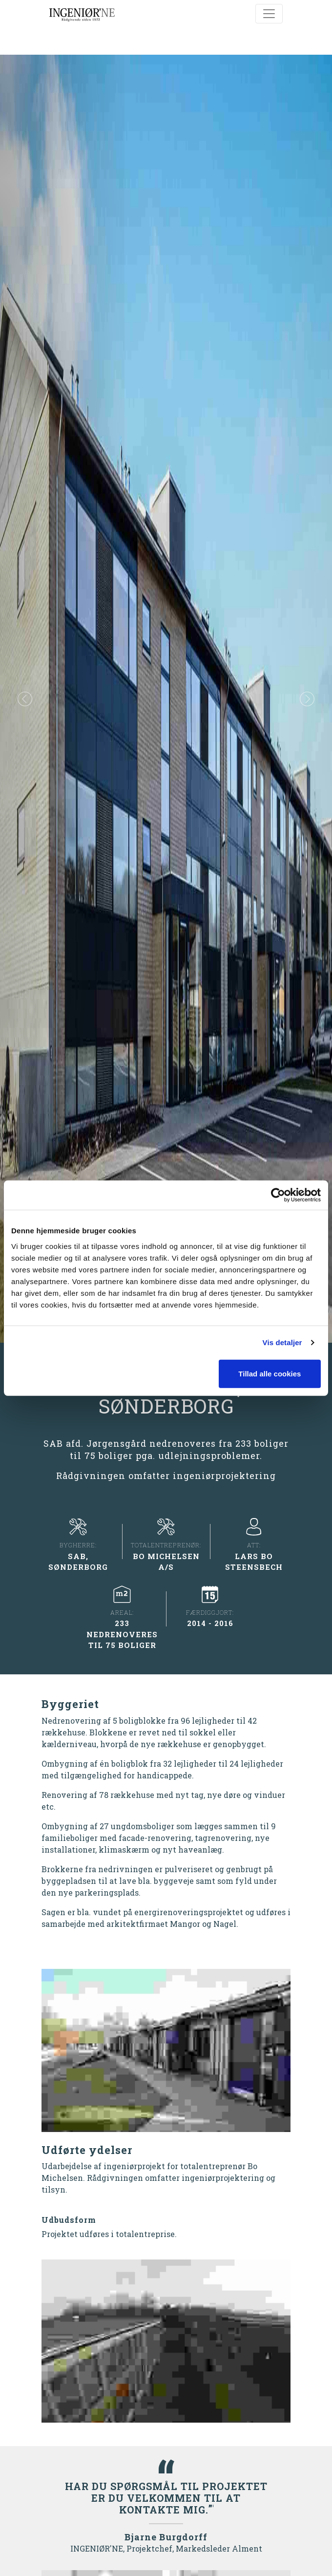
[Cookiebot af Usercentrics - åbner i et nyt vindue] (278, 1195)
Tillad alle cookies (269, 1373)
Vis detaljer (282, 1342)
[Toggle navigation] (269, 13)
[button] (25, 699)
